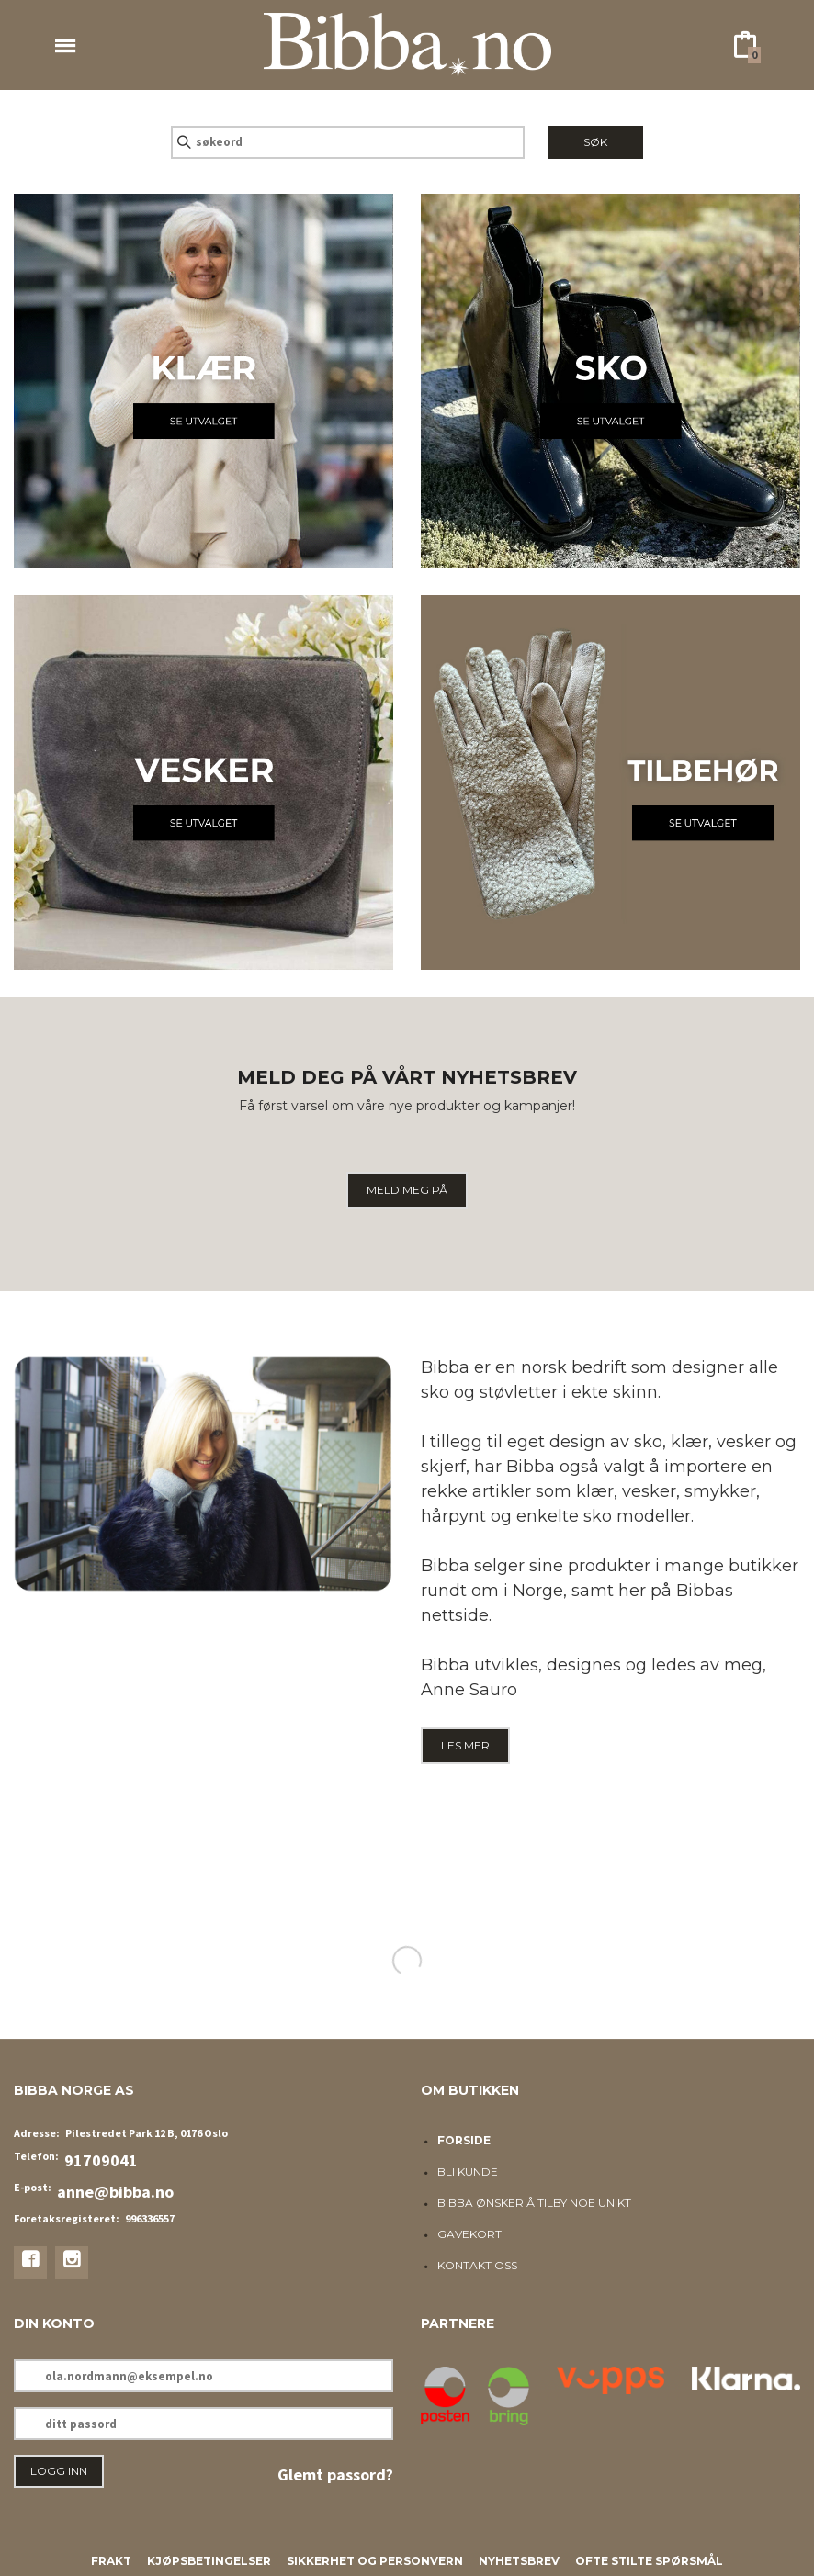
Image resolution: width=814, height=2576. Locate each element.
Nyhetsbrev (519, 2561)
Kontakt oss (477, 2265)
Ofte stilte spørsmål (649, 2561)
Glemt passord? (335, 2474)
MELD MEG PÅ (407, 1190)
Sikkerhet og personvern (375, 2561)
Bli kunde (467, 2171)
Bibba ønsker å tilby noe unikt (534, 2203)
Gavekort (469, 2234)
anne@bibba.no (115, 2191)
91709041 (101, 2160)
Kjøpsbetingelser (209, 2561)
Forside (464, 2140)
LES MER (465, 1745)
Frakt (111, 2561)
